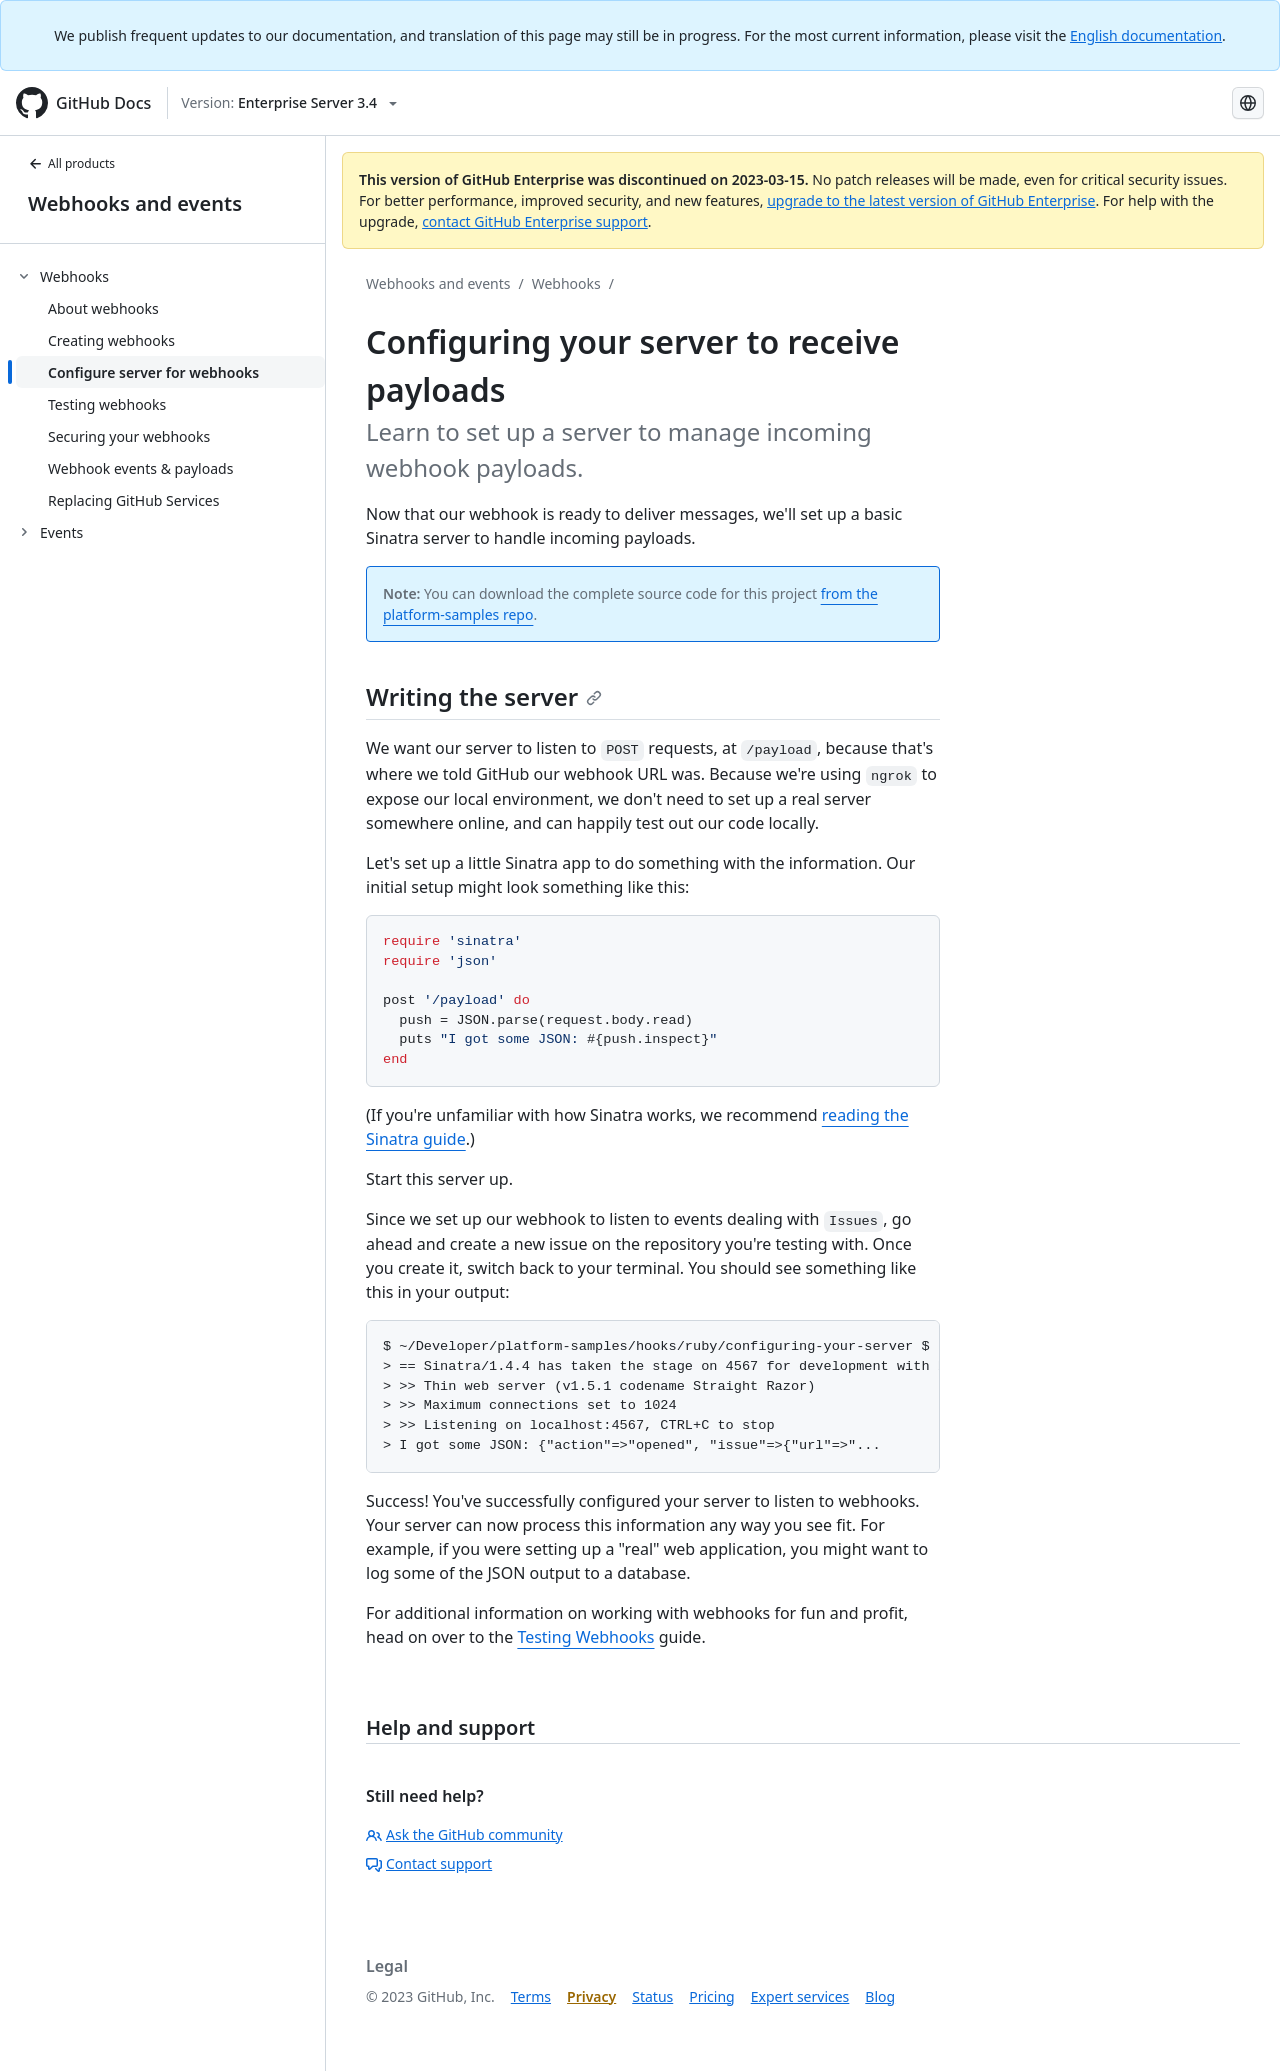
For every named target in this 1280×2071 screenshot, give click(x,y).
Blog (880, 1996)
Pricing (711, 1996)
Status (652, 1996)
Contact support (429, 1863)
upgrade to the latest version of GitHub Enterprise (931, 200)
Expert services (800, 1996)
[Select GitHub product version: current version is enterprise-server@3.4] (289, 103)
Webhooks (566, 283)
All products (71, 163)
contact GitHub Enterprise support (535, 221)
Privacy (591, 1996)
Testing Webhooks (585, 1637)
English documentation (1146, 35)
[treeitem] (170, 388)
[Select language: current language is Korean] (1248, 103)
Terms (531, 1996)
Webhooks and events (135, 203)
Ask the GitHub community (464, 1834)
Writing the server (484, 696)
